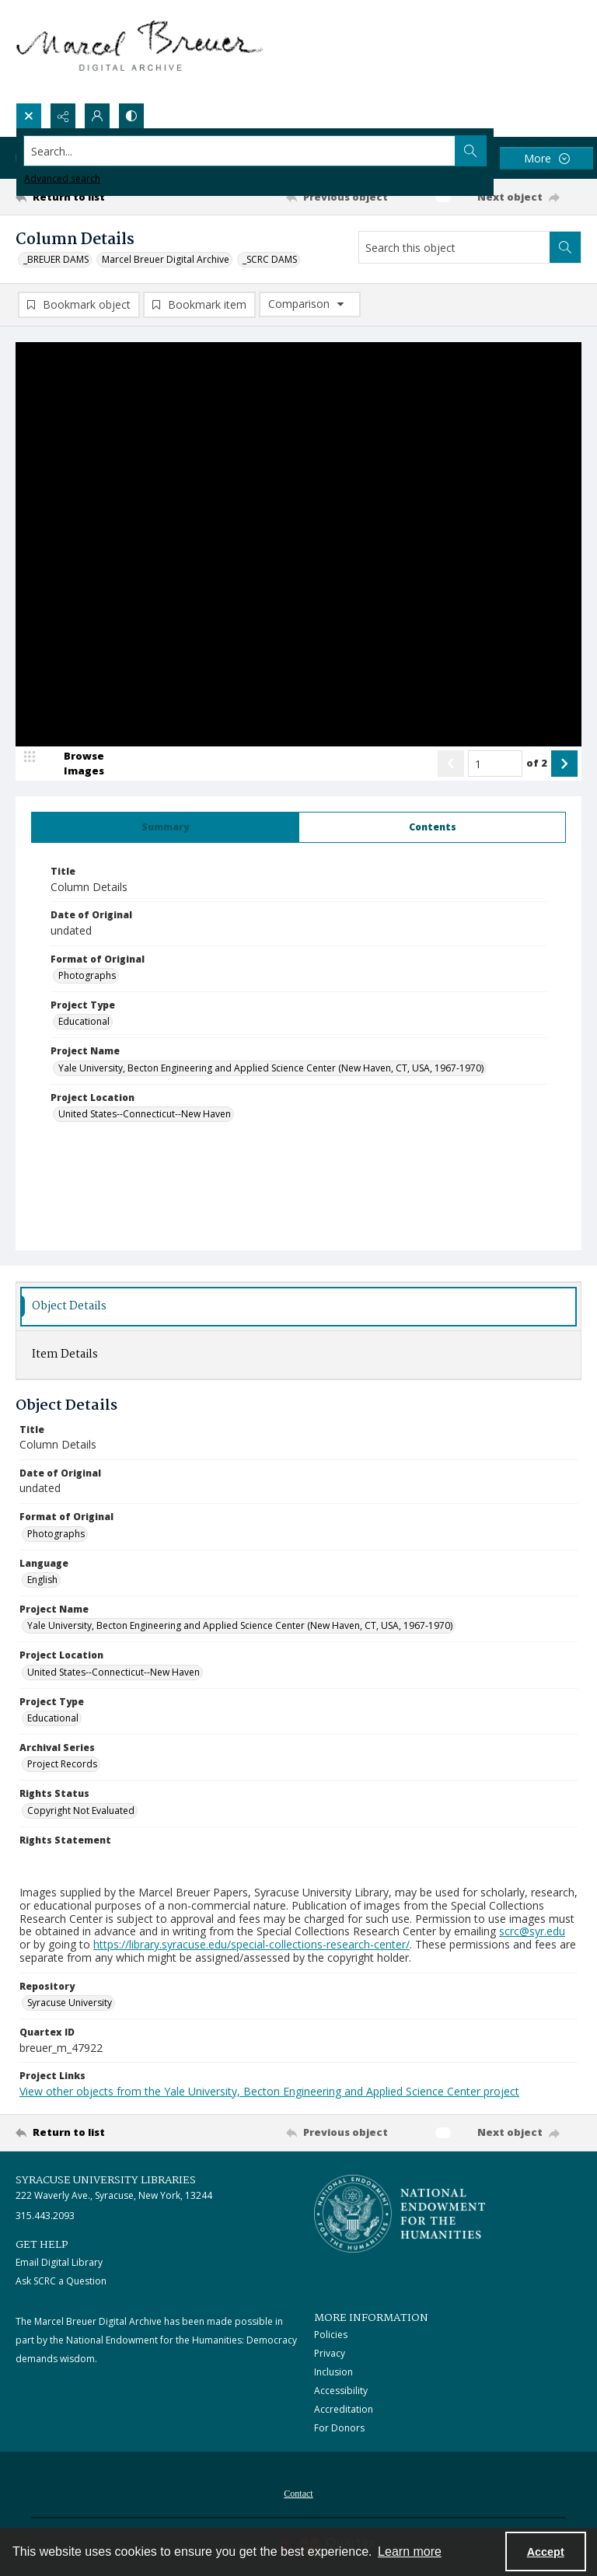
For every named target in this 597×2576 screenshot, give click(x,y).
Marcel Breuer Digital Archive (165, 259)
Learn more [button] (410, 2551)
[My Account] (97, 115)
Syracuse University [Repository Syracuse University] (69, 2002)
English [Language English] (42, 1579)
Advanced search (62, 178)
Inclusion (333, 2372)
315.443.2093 (45, 2215)
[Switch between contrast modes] (131, 115)
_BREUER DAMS (56, 259)
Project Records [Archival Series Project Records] (62, 1763)
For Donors (339, 2427)
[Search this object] (454, 247)
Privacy (329, 2353)
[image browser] (74, 763)
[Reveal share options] (63, 115)
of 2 (536, 763)
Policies (330, 2334)
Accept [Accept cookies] (545, 2552)
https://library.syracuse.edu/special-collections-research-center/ (251, 1944)
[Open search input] (28, 115)
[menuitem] (298, 2492)
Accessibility (341, 2390)
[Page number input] (495, 763)
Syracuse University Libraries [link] (106, 2180)
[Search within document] (565, 247)
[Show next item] (564, 763)
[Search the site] (240, 151)
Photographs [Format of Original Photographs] (87, 975)
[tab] (165, 827)
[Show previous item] (451, 763)
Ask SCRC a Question (61, 2281)
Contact (298, 2493)
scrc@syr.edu (532, 1931)
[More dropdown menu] (546, 158)
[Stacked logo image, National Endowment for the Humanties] (399, 2214)
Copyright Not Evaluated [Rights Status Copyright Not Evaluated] (80, 1810)
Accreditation (343, 2409)
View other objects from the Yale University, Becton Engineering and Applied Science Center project (269, 2091)
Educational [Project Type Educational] (84, 1021)
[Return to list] (89, 197)
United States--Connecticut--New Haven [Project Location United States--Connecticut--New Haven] (144, 1113)
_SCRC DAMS (270, 259)
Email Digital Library (59, 2262)
